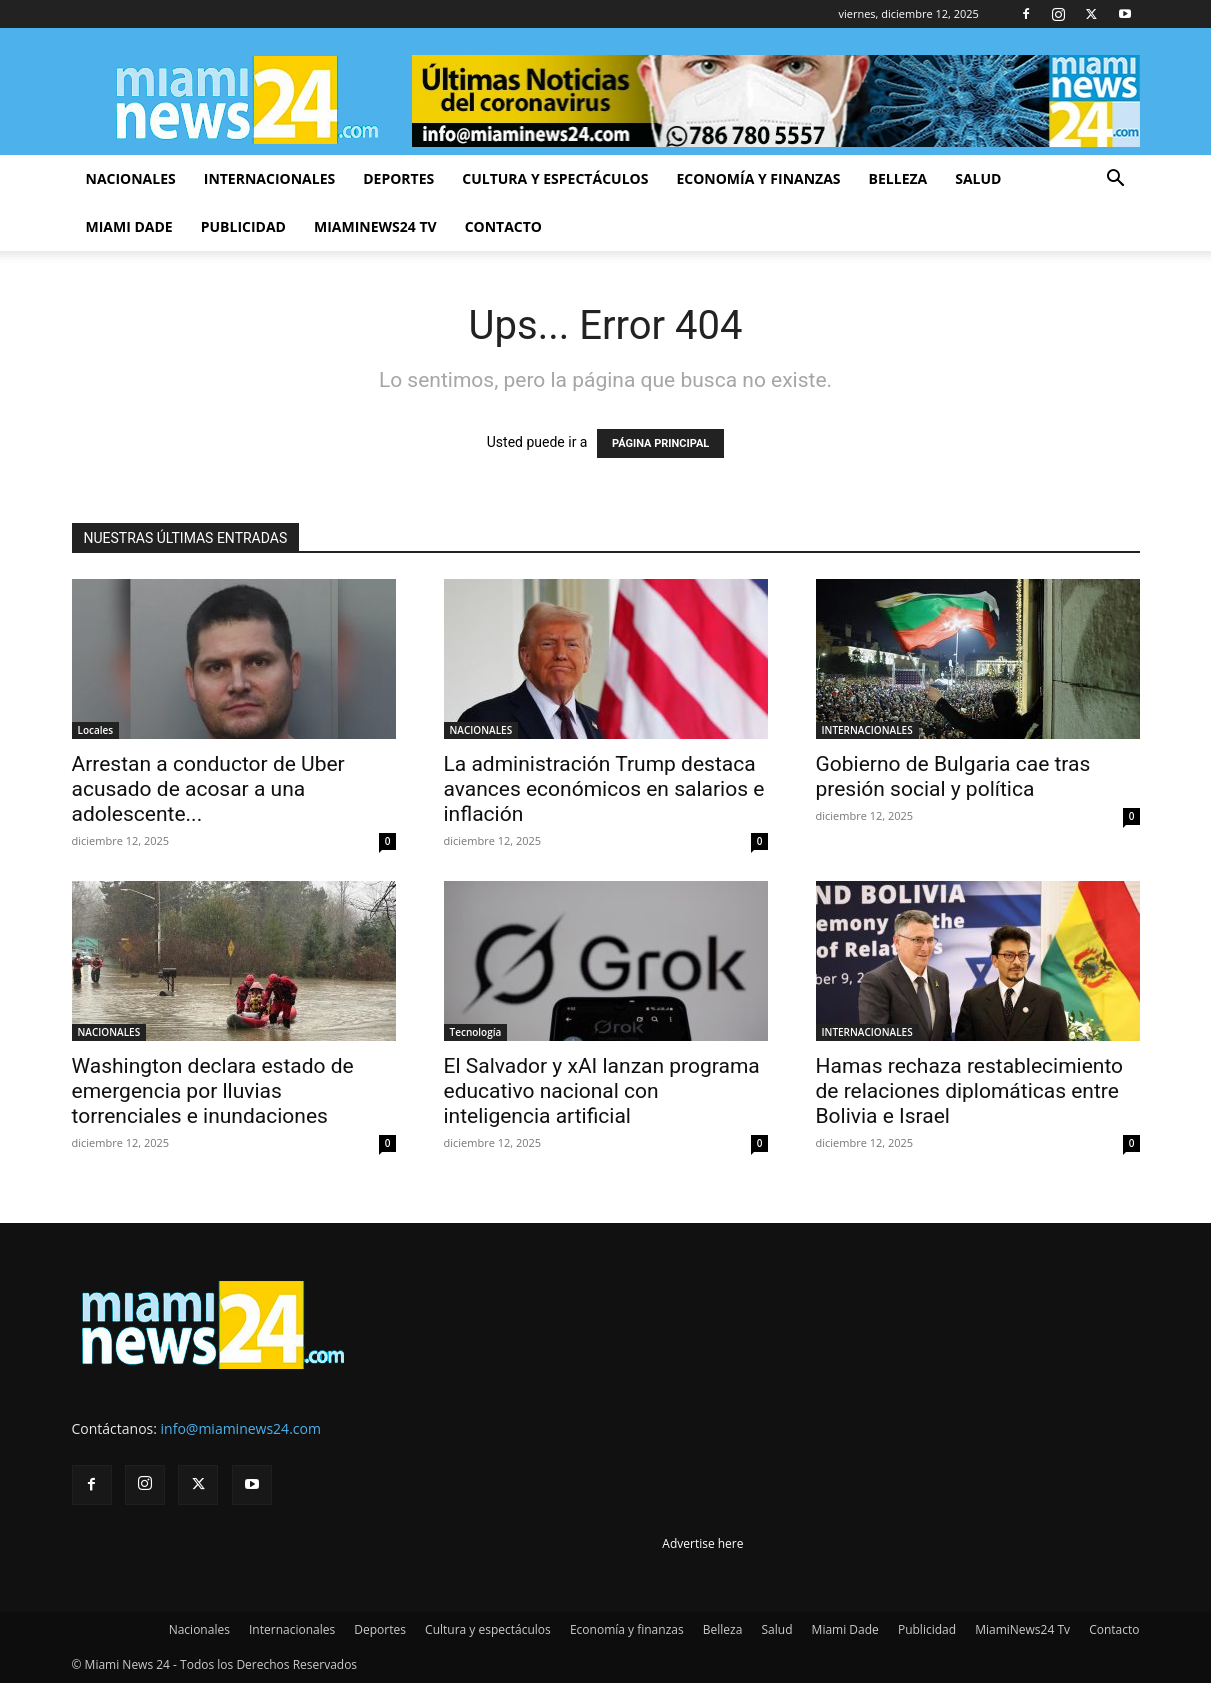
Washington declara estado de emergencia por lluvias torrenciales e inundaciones (213, 1091)
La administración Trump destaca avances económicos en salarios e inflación (604, 789)
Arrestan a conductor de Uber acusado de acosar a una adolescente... (208, 789)
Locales (96, 730)
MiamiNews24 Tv (375, 226)
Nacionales (131, 178)
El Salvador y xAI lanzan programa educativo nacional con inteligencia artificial (602, 1091)
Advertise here (702, 1543)
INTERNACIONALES (867, 730)
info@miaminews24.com (241, 1428)
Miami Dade (129, 226)
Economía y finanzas (758, 178)
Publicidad (243, 226)
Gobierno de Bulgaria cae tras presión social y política (953, 776)
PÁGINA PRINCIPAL (660, 443)
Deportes (398, 178)
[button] (1116, 180)
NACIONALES (481, 730)
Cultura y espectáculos (555, 178)
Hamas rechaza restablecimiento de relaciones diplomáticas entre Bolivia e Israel (970, 1091)
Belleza (898, 178)
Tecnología (476, 1032)
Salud (978, 178)
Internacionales (269, 178)
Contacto (503, 226)
